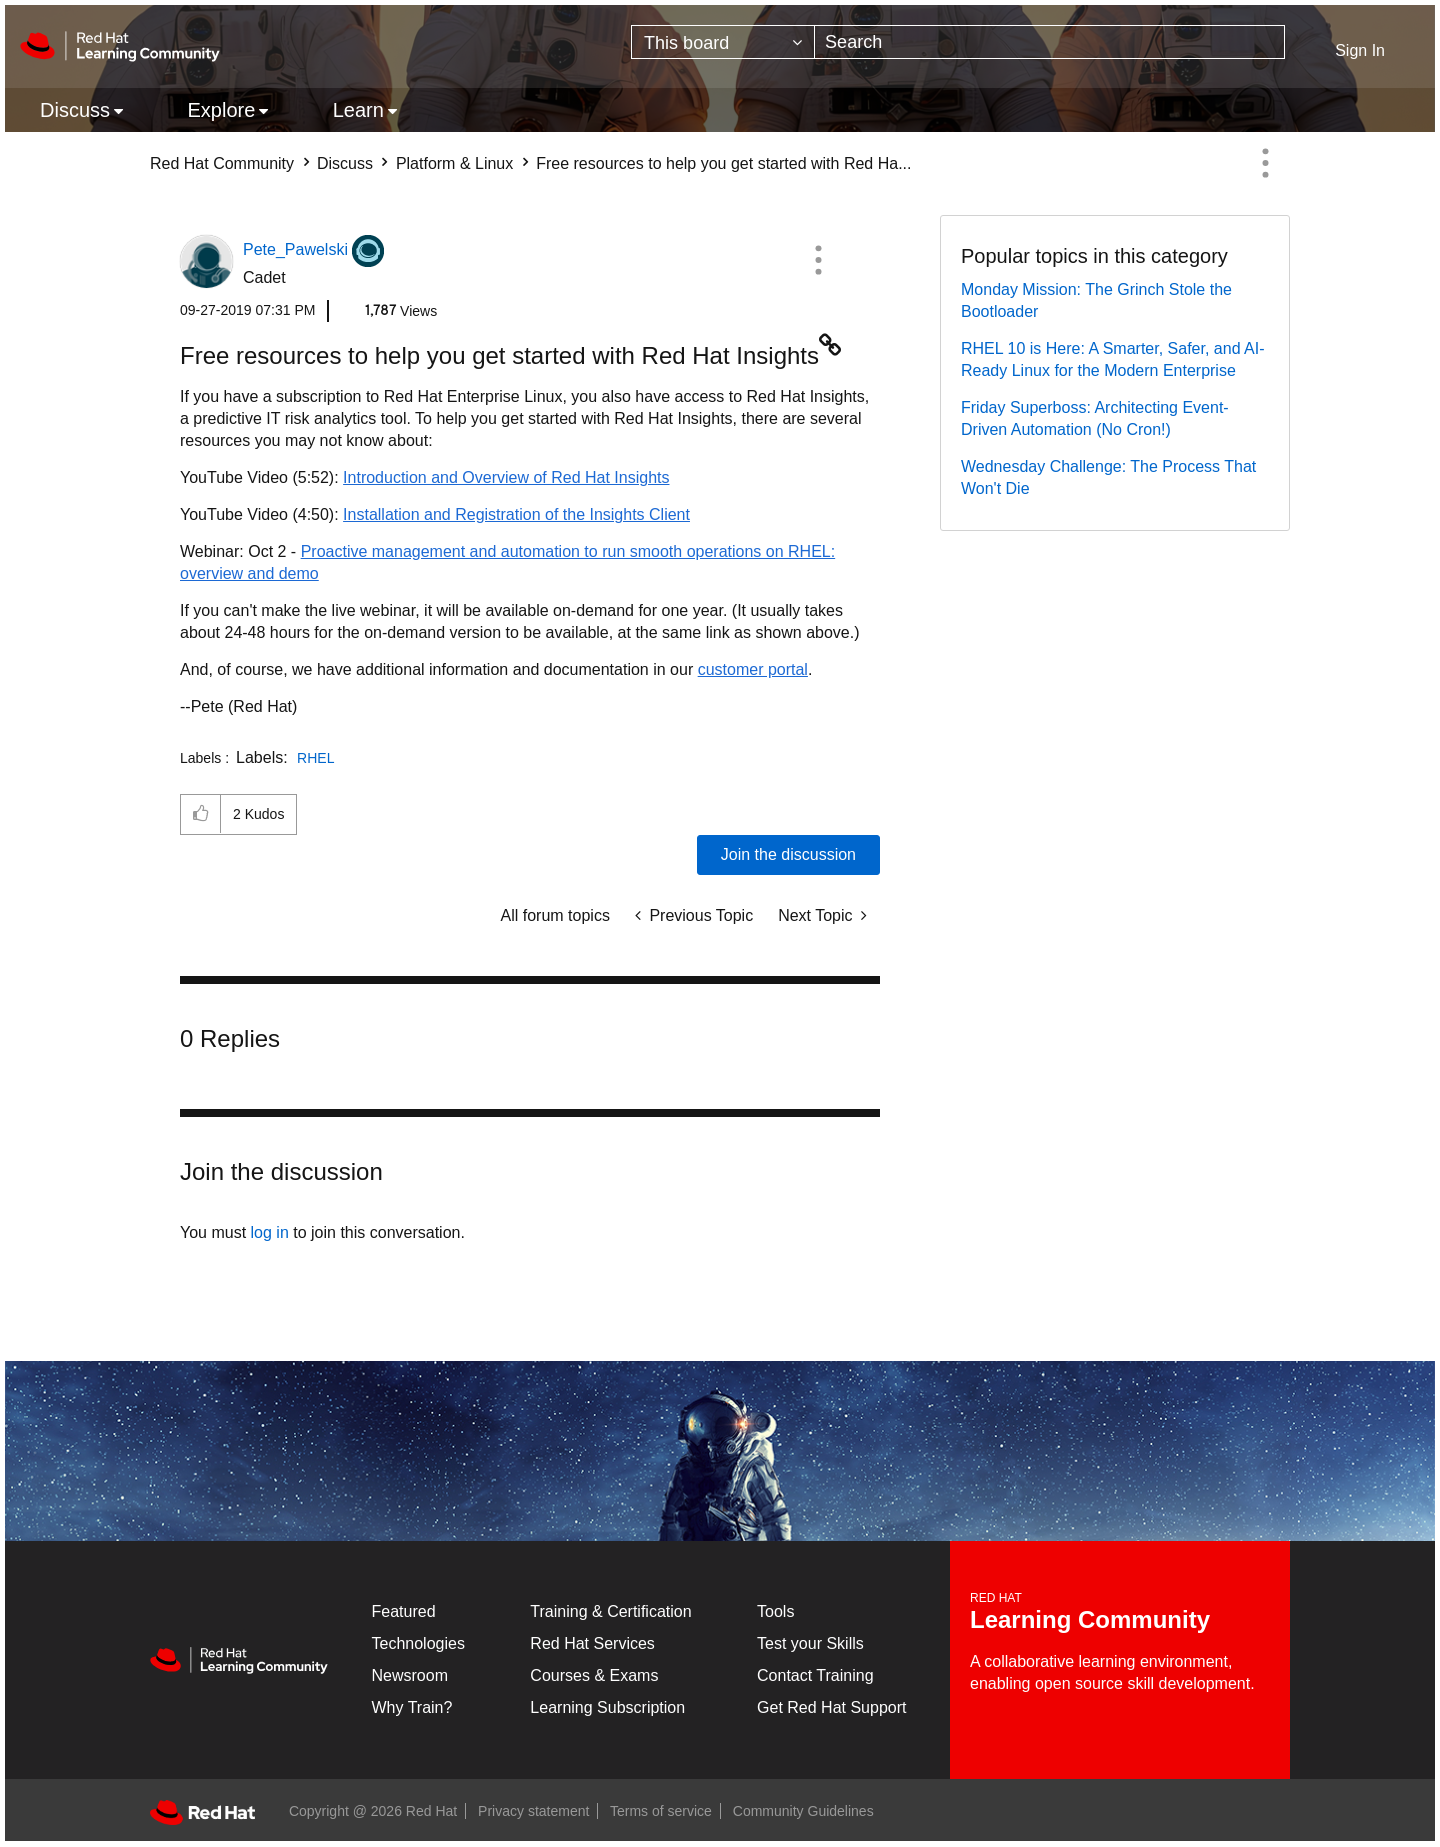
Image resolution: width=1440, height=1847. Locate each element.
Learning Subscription (607, 1707)
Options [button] (1265, 163)
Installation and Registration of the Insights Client (516, 514)
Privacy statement (533, 1811)
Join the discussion (788, 854)
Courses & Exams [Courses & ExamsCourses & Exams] (594, 1675)
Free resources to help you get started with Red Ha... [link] (723, 163)
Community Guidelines (803, 1811)
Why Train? (412, 1707)
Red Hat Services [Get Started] (592, 1643)
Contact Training (815, 1675)
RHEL (315, 758)
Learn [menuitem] (358, 110)
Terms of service (661, 1811)
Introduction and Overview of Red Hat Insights (506, 477)
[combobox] (1049, 42)
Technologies (418, 1643)
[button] (818, 260)
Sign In (1360, 50)
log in (270, 1232)
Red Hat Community (222, 163)
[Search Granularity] (723, 42)
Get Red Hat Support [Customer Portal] (831, 1707)
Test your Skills (810, 1643)
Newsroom (410, 1675)
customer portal (753, 669)
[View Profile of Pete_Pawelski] (295, 249)
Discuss (345, 163)
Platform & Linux (454, 163)
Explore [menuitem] (221, 110)
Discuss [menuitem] (75, 110)
